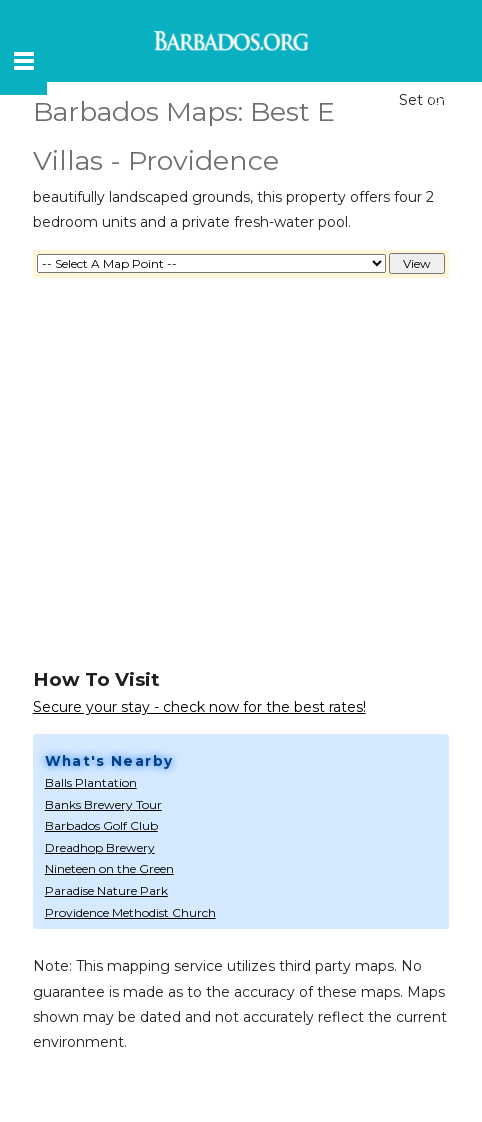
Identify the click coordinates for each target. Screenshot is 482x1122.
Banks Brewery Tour (103, 804)
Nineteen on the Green (109, 868)
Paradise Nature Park (106, 890)
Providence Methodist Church (130, 912)
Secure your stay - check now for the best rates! (199, 707)
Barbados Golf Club (101, 825)
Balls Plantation (91, 782)
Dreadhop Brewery (100, 847)
